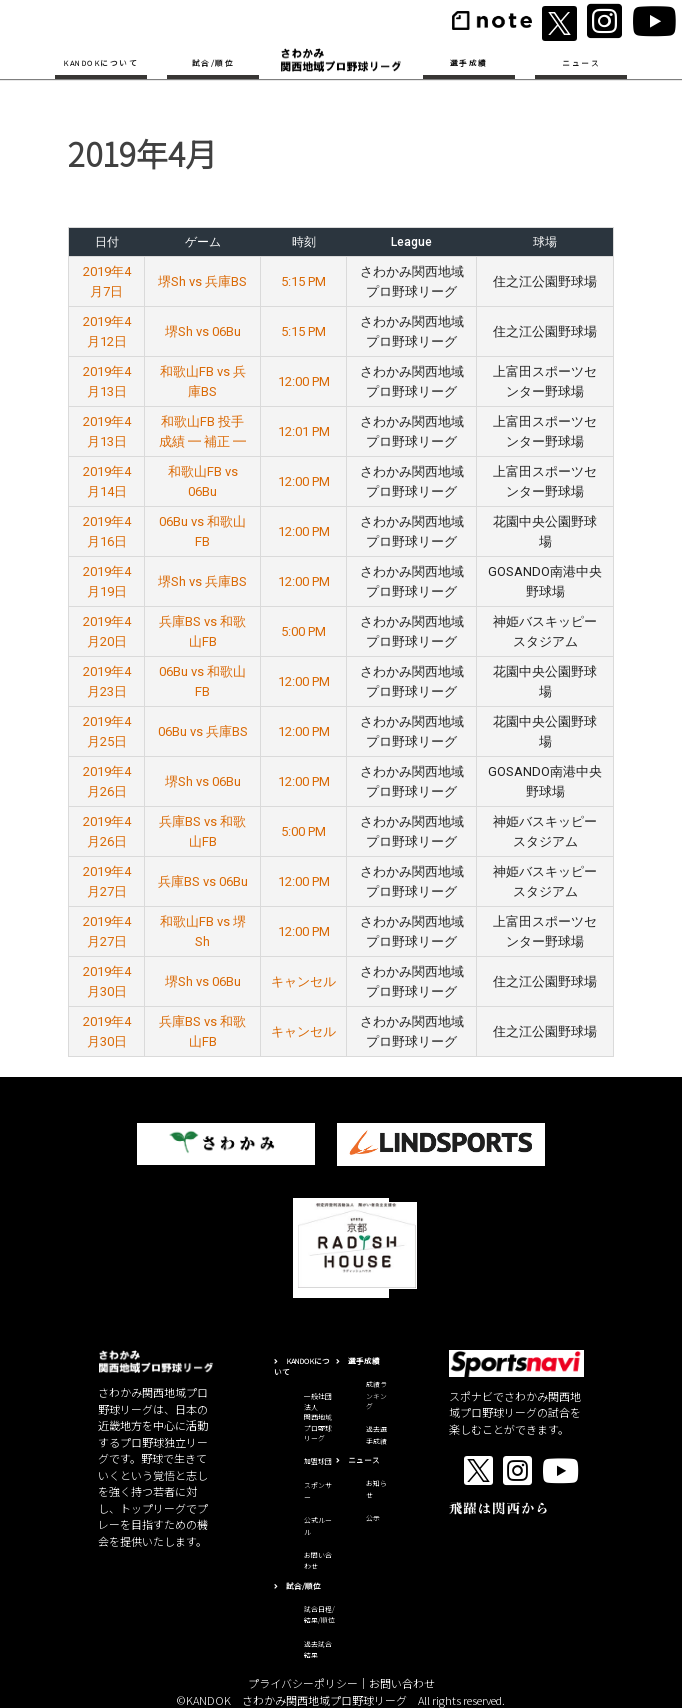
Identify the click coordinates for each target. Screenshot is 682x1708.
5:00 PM (303, 631)
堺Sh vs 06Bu (203, 331)
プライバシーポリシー (303, 1683)
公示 (373, 1518)
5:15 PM (303, 281)
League (411, 242)
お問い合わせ (402, 1683)
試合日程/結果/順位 (319, 1615)
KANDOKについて (100, 62)
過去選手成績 (376, 1435)
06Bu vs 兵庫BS (203, 731)
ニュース (581, 62)
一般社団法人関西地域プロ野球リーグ (318, 1417)
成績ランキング (376, 1395)
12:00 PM (304, 381)
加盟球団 (318, 1461)
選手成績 (469, 62)
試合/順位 (213, 62)
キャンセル (303, 981)
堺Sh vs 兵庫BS (202, 281)
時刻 (304, 242)
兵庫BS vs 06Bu (203, 881)
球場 (545, 242)
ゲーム (203, 242)
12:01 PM (304, 431)
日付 (107, 242)
